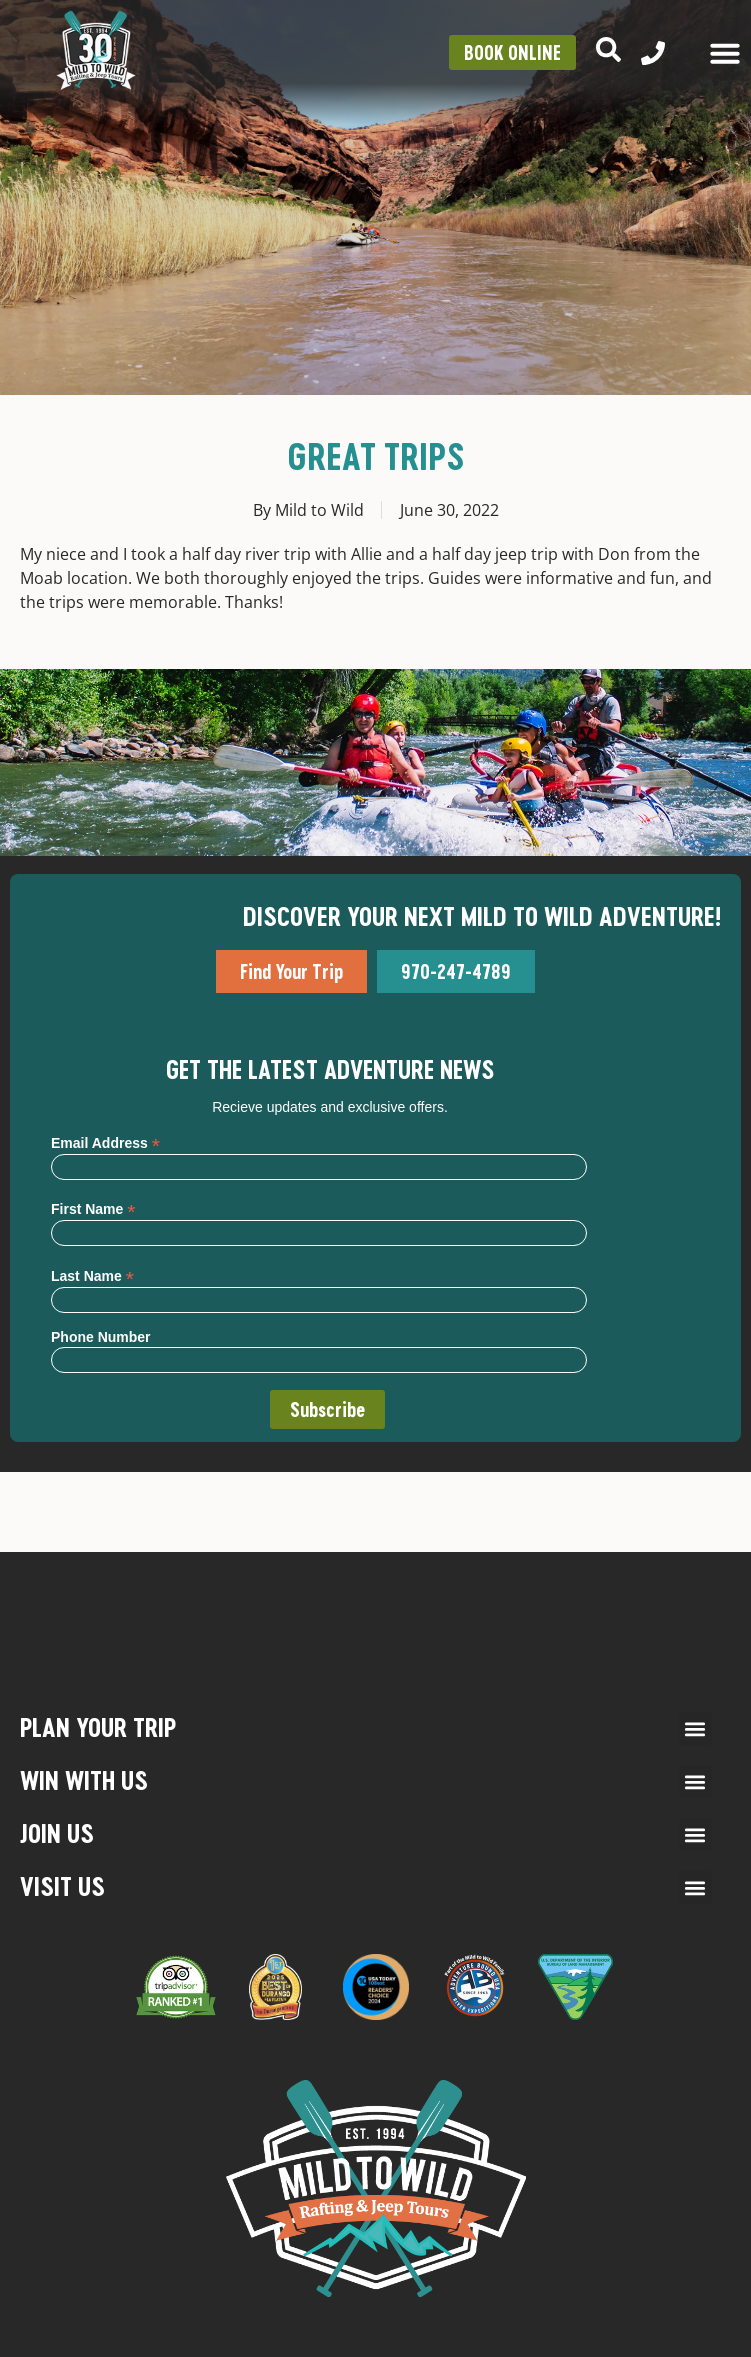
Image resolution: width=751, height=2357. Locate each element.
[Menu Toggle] (725, 53)
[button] (695, 1728)
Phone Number (101, 1337)
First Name (93, 1208)
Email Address (105, 1142)
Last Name (92, 1275)
